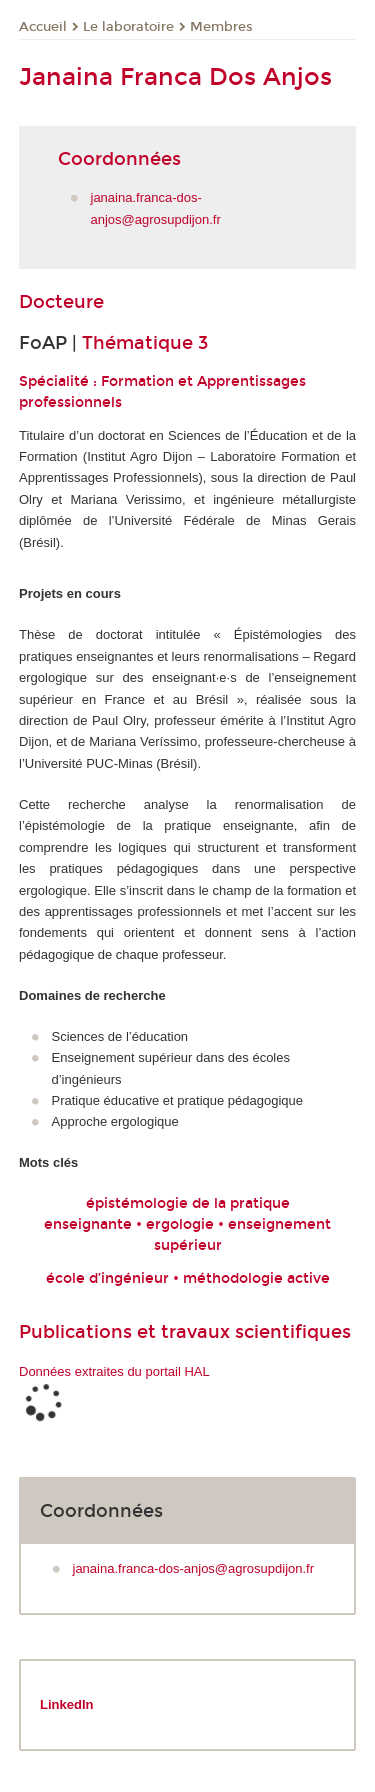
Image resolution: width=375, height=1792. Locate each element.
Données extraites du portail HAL (114, 1371)
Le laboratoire (128, 27)
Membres (221, 27)
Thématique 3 (145, 343)
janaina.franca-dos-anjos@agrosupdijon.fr (194, 1568)
